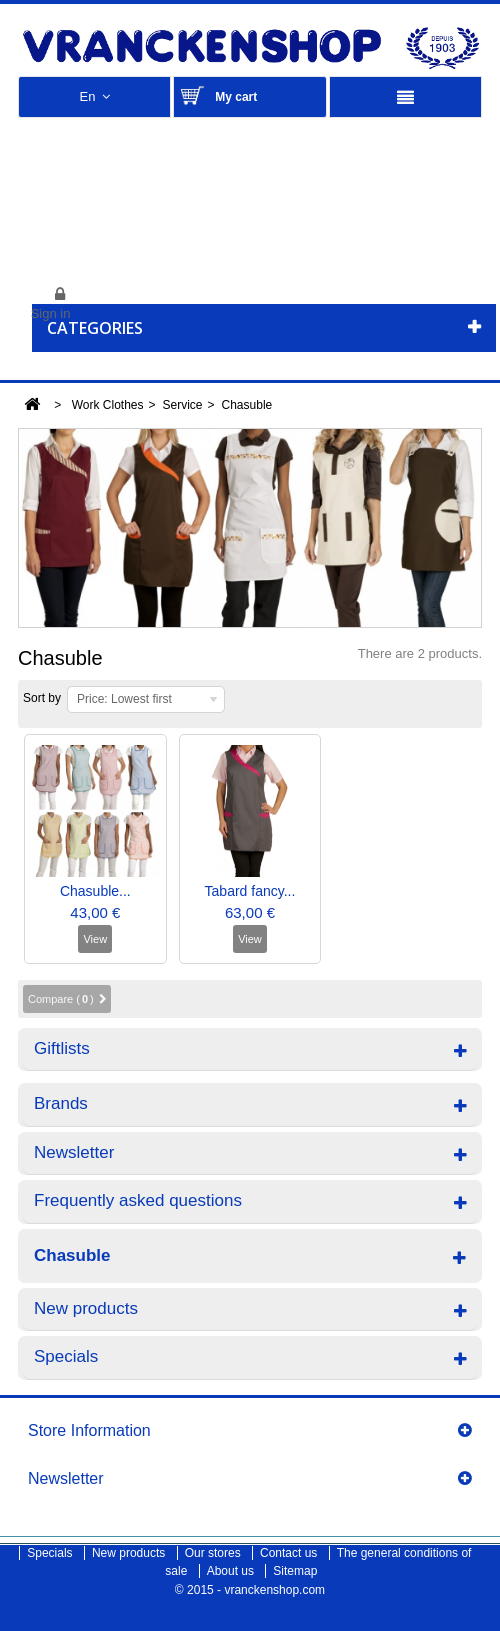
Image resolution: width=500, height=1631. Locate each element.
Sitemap (295, 1571)
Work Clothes (108, 405)
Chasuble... (95, 891)
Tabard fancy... (250, 891)
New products (86, 1308)
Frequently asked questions (138, 1200)
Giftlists (62, 1048)
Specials (66, 1356)
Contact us (290, 1553)
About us (232, 1571)
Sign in (51, 313)
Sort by (42, 698)
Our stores (214, 1553)
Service (183, 405)
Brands (61, 1103)
